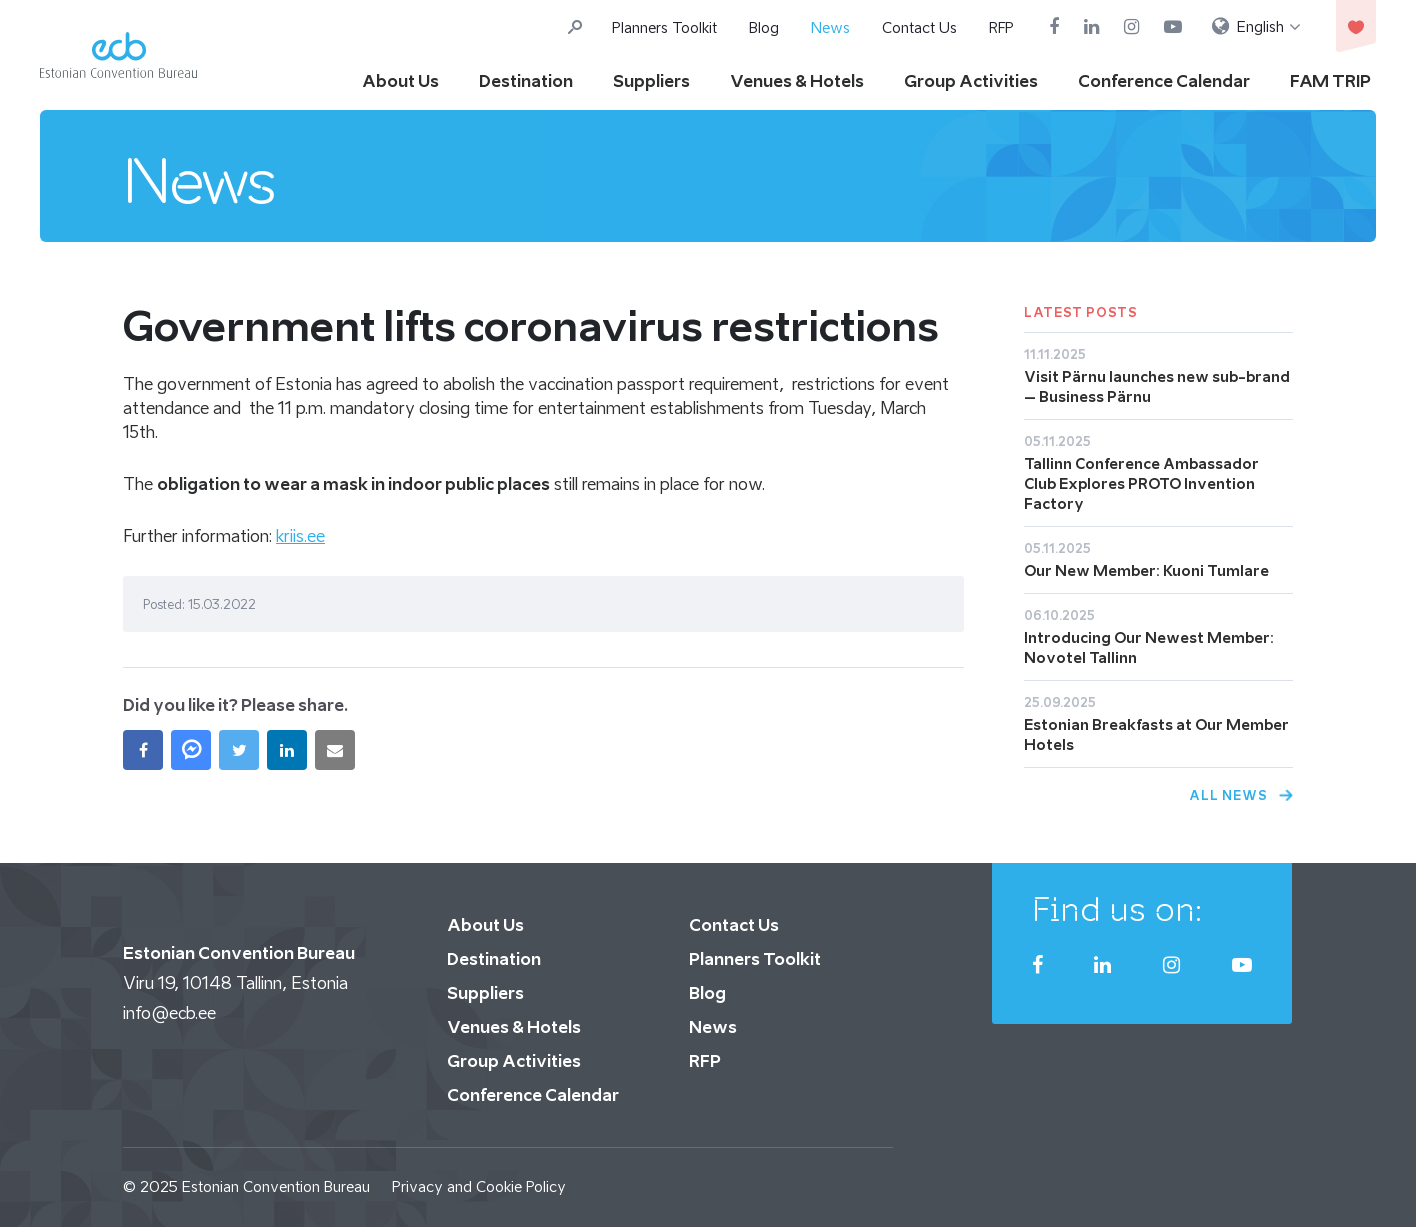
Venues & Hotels (797, 81)
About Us (400, 81)
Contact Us (919, 27)
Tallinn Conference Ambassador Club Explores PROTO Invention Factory (1141, 483)
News (830, 27)
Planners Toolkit (664, 27)
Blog (764, 27)
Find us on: (1117, 909)
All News (1228, 795)
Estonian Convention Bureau (276, 1186)
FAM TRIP (1330, 81)
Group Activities (971, 81)
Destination (526, 81)
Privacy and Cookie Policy (479, 1186)
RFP (1001, 27)
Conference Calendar (1164, 81)
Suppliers (651, 81)
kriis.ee (300, 536)
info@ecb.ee (169, 1013)
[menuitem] (1256, 27)
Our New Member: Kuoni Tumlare (1146, 570)
